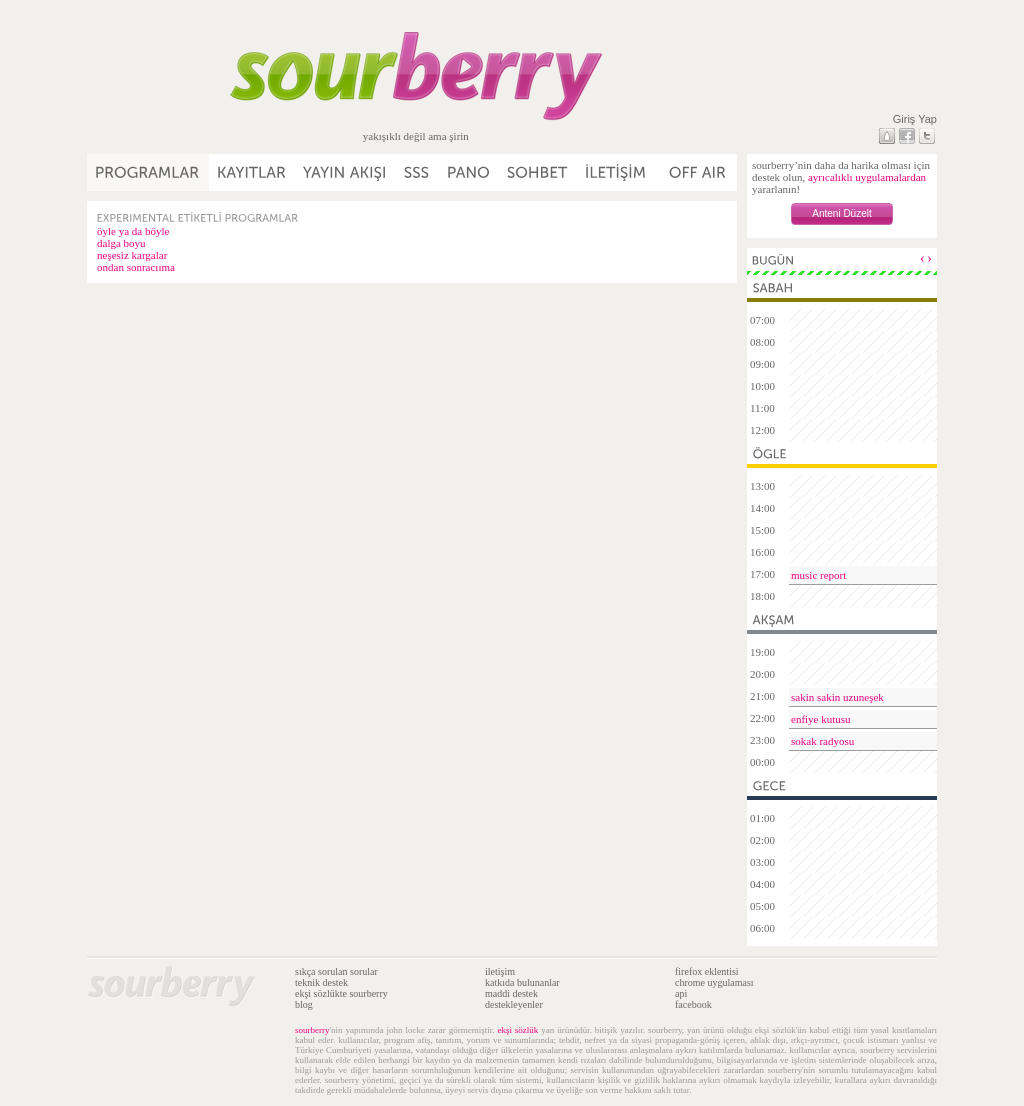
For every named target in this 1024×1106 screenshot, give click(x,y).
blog (304, 1004)
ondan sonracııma (136, 267)
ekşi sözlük (517, 1030)
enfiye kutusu (821, 719)
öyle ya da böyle (133, 231)
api (681, 993)
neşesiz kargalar (132, 255)
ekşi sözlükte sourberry (341, 993)
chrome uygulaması (714, 982)
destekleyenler (514, 1004)
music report (818, 575)
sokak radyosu (822, 741)
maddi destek (511, 993)
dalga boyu (121, 243)
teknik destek (321, 982)
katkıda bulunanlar (522, 982)
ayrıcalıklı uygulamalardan (867, 177)
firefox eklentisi (707, 971)
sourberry (312, 1030)
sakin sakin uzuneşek (837, 697)
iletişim (500, 971)
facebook (693, 1004)
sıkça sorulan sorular (336, 971)
